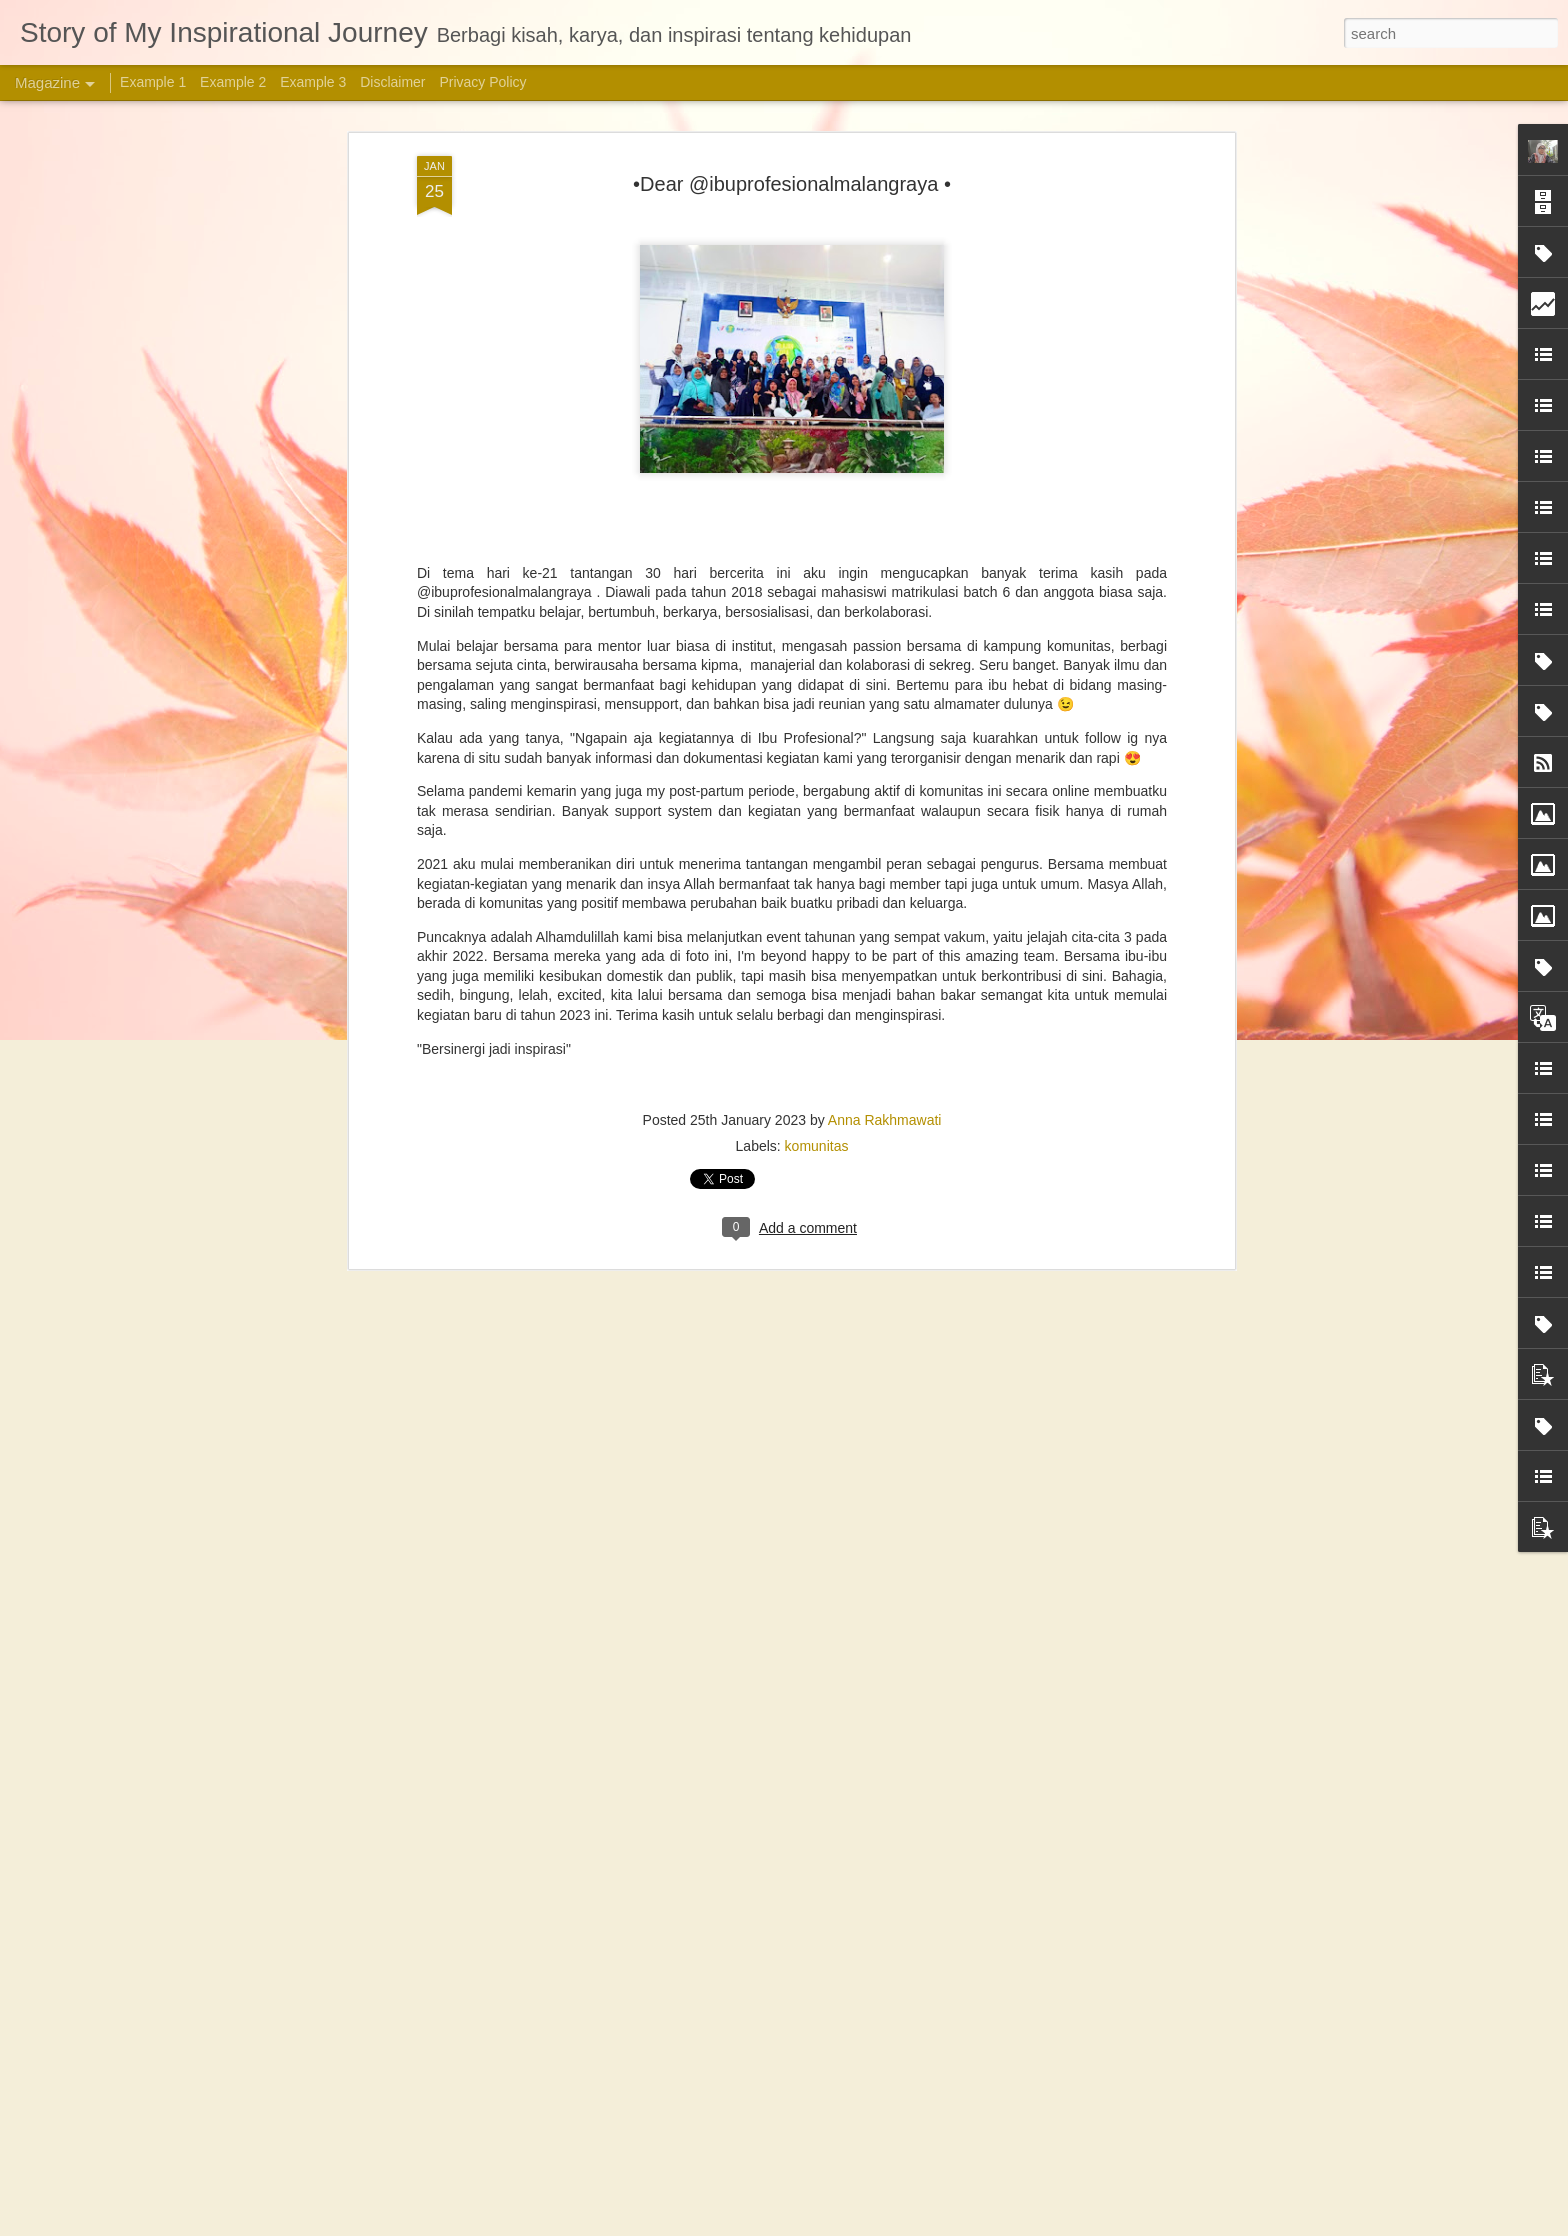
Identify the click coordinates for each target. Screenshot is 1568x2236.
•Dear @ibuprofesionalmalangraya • (792, 180)
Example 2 (233, 82)
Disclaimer (392, 82)
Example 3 (313, 82)
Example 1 (153, 82)
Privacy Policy (482, 82)
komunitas (817, 1142)
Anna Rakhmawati (885, 1116)
